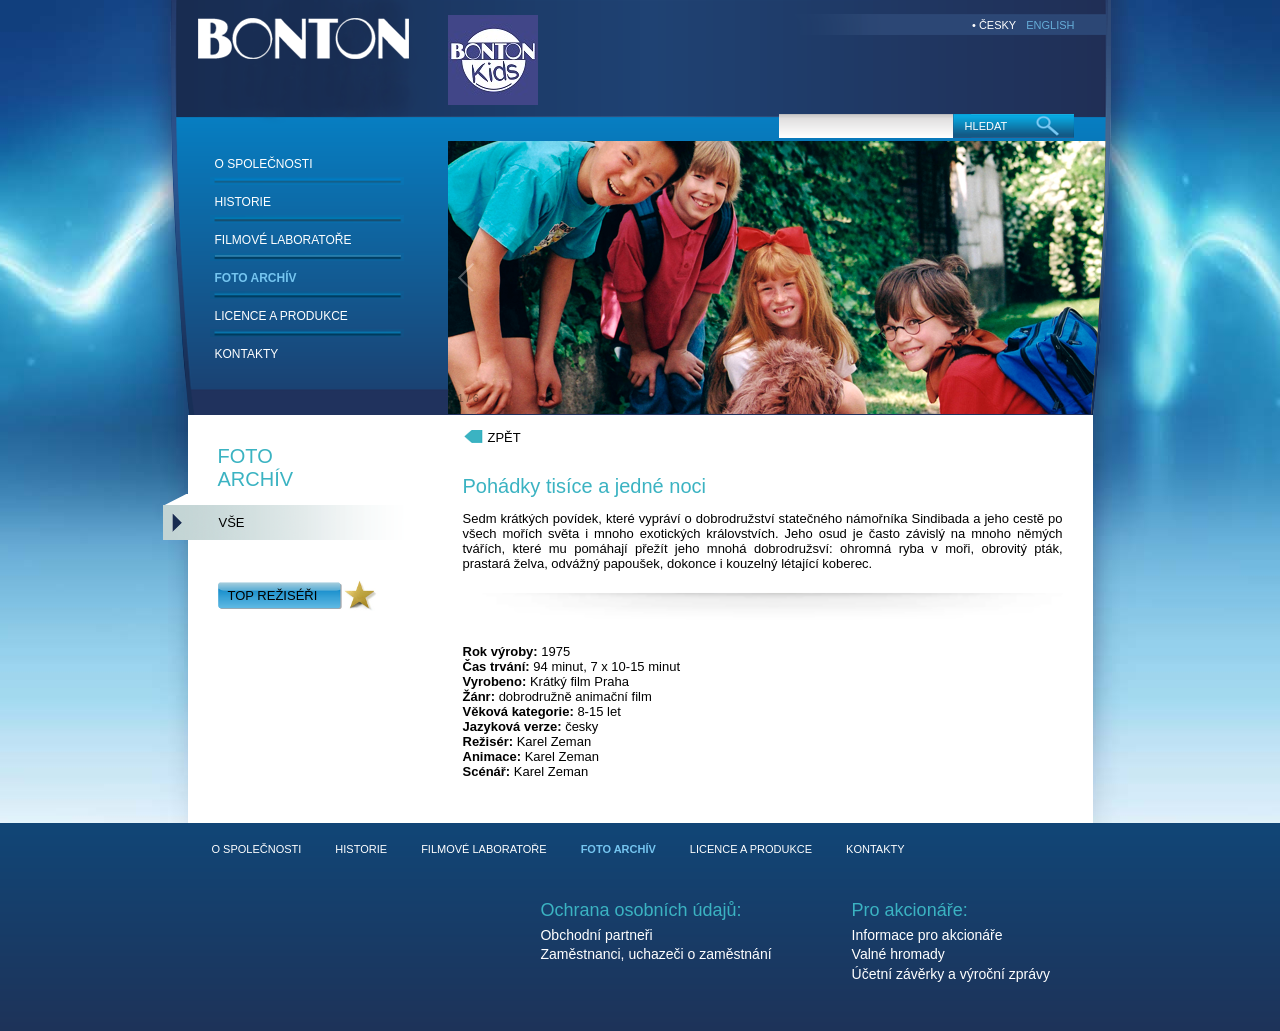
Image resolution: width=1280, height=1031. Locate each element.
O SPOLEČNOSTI (264, 164)
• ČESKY (994, 25)
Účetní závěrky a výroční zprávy (951, 974)
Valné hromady (898, 954)
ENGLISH (1050, 25)
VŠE (232, 522)
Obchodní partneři (596, 935)
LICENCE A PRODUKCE (281, 316)
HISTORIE (243, 202)
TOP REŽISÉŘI (273, 595)
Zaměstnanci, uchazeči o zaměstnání (655, 954)
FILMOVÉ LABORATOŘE (283, 240)
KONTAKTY (247, 354)
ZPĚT (504, 437)
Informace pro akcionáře (927, 935)
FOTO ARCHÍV (256, 278)
